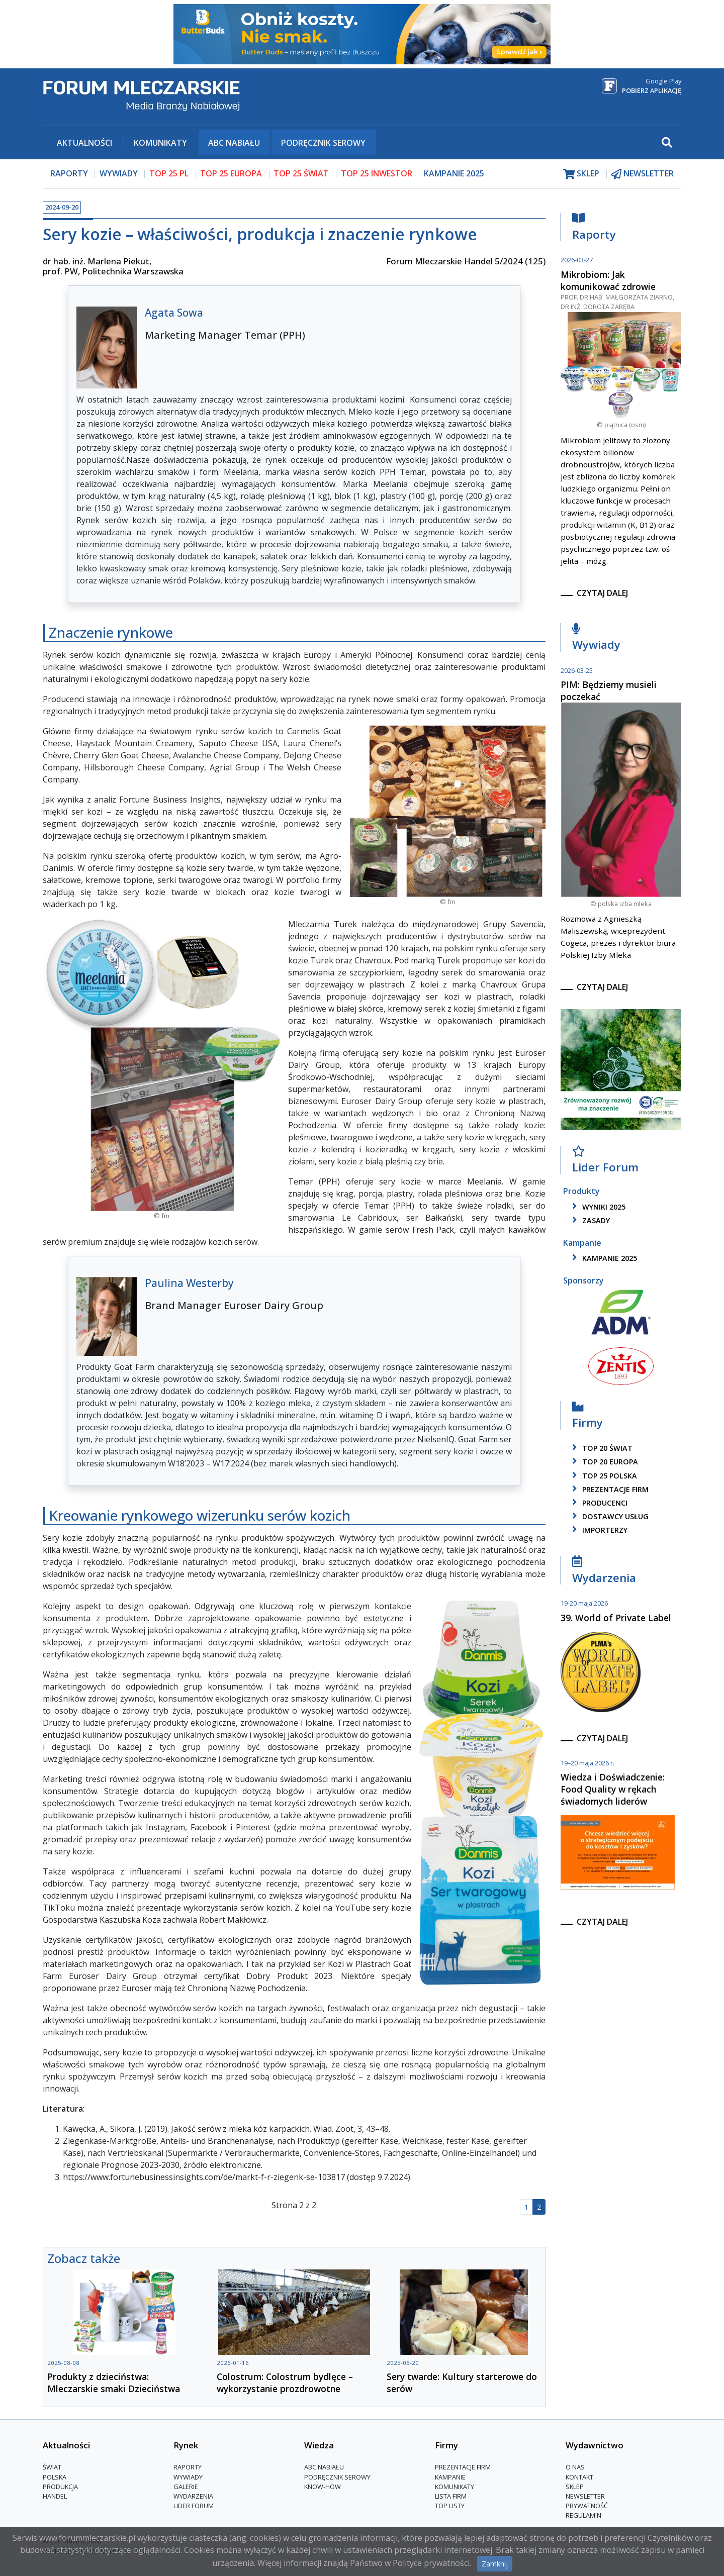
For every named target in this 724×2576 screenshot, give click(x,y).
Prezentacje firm (609, 1489)
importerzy (598, 1530)
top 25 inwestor (376, 173)
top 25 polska (603, 1475)
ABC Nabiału (234, 142)
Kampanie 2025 (454, 173)
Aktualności (84, 142)
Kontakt (579, 2477)
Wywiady (596, 639)
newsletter (642, 173)
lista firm (451, 2496)
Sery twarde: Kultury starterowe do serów (462, 2382)
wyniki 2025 (597, 1207)
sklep (581, 173)
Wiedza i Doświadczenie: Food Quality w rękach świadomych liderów (613, 1789)
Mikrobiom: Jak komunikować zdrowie (608, 280)
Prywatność (587, 2505)
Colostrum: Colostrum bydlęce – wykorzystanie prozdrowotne (285, 2382)
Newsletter (585, 2496)
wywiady (119, 173)
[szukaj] (616, 143)
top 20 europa (603, 1461)
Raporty (594, 229)
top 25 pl (169, 173)
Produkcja (60, 2486)
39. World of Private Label (616, 1618)
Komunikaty (160, 142)
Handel (55, 2496)
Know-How (322, 2486)
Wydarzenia (604, 1572)
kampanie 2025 (603, 1258)
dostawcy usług (609, 1516)
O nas (575, 2466)
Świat (52, 2466)
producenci (598, 1503)
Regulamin (583, 2515)
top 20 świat (600, 1448)
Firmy (587, 1417)
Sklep (575, 2486)
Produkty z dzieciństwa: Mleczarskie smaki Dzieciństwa (113, 2382)
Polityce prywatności (431, 2562)
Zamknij (495, 2563)
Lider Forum (605, 1162)
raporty (69, 173)
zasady (589, 1220)
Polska (54, 2477)
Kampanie (450, 2477)
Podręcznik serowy (323, 142)
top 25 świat (301, 173)
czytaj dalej (602, 593)
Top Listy (450, 2505)
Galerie (185, 2486)
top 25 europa (231, 173)
